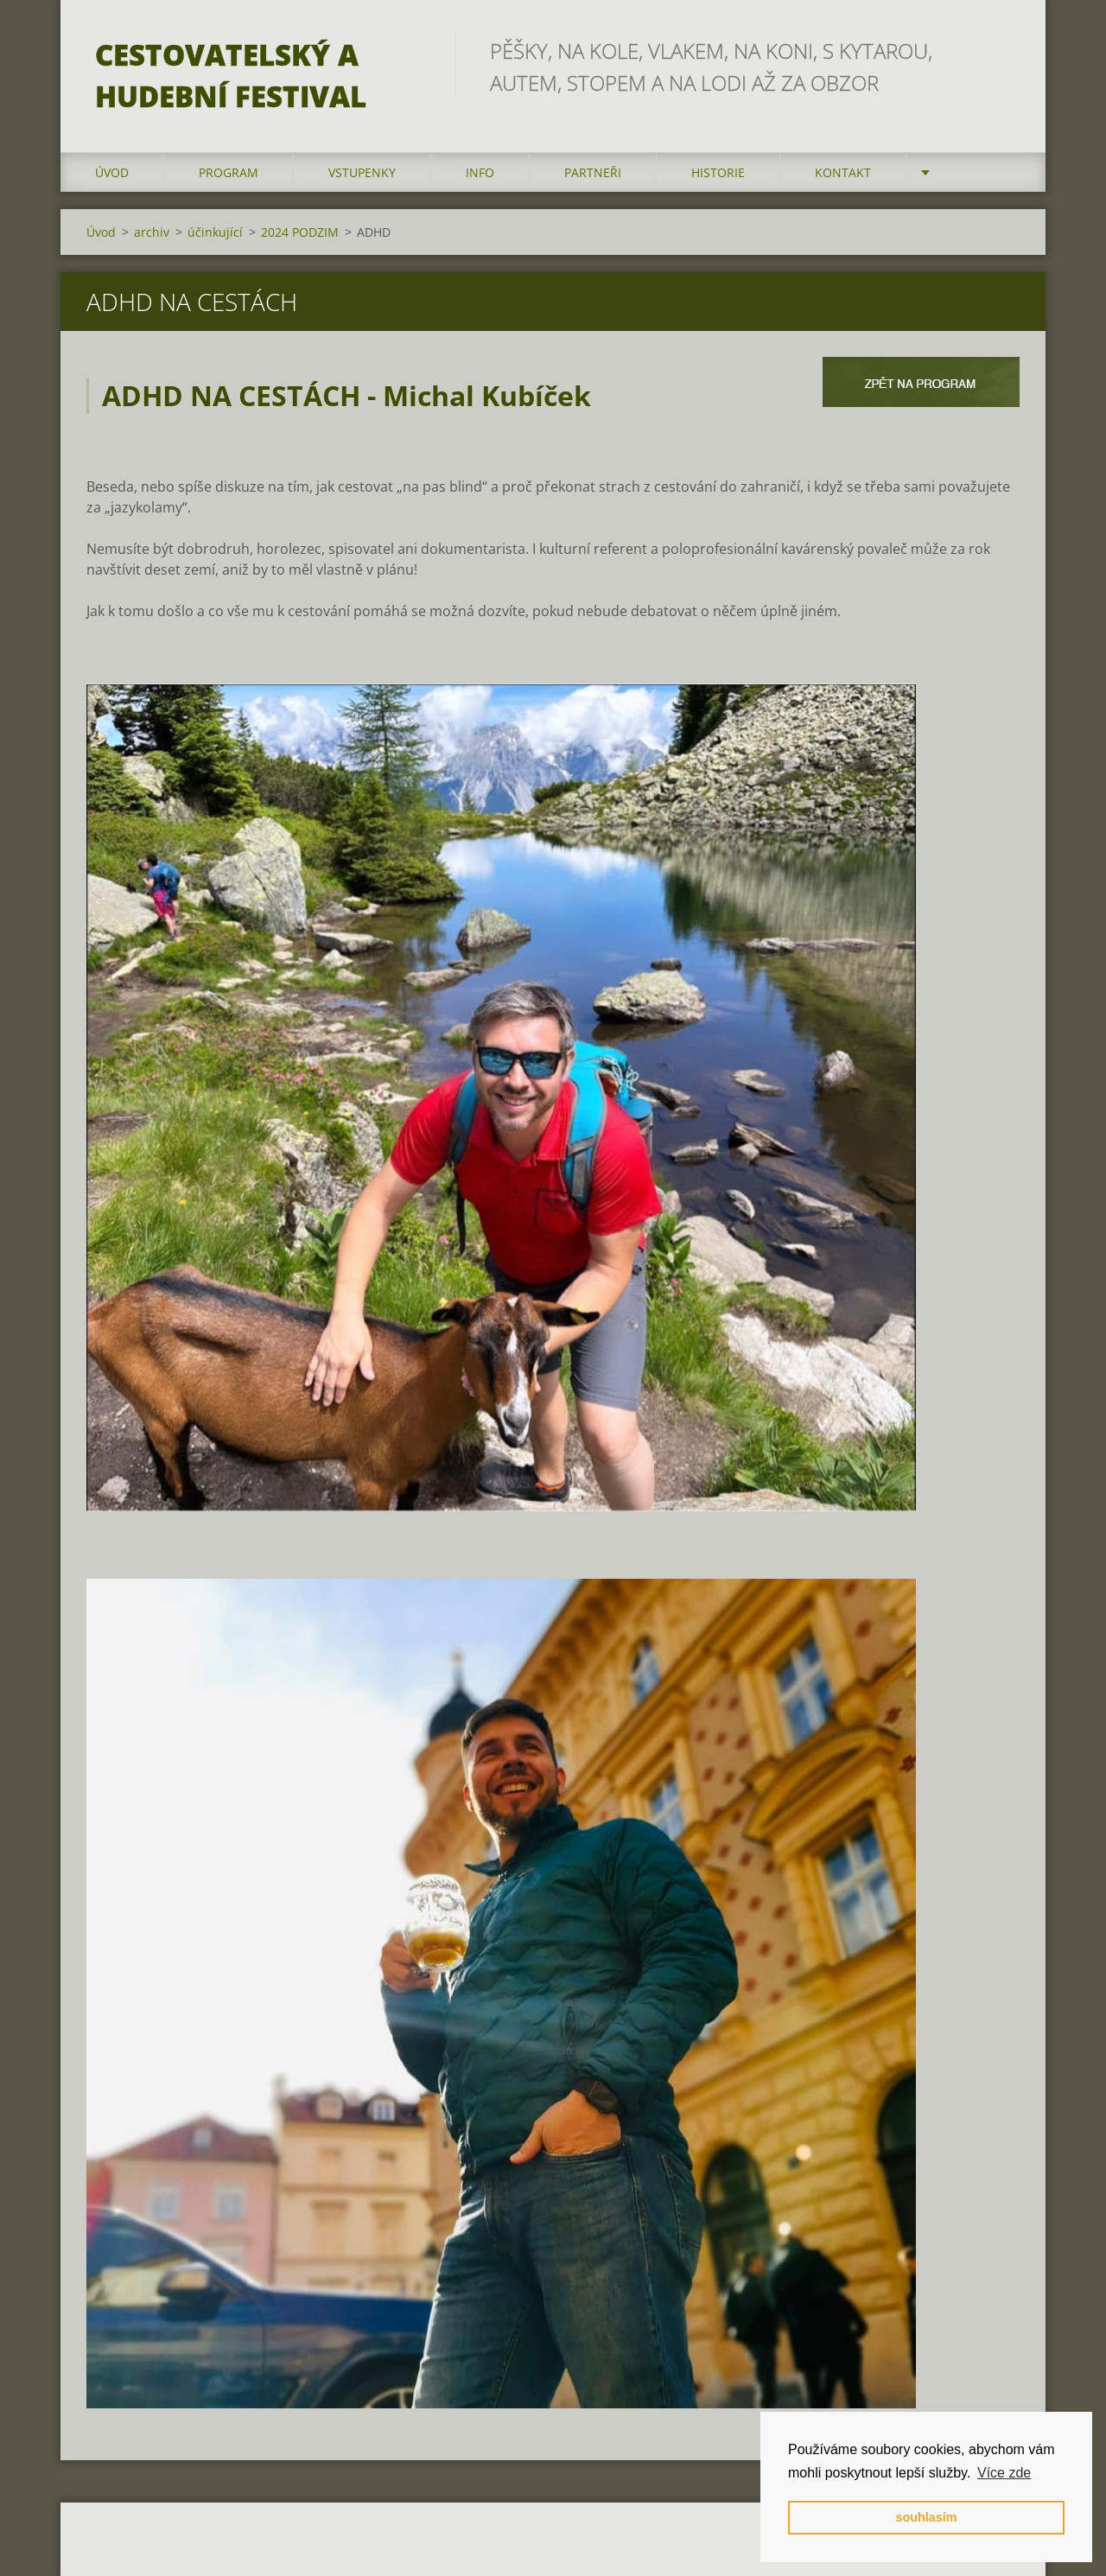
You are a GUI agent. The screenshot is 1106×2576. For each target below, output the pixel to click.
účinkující (215, 232)
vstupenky (362, 172)
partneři (592, 172)
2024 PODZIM (300, 232)
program (228, 172)
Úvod (112, 172)
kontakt (843, 172)
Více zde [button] (1004, 2472)
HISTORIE (718, 172)
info (480, 172)
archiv (151, 232)
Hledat (1000, 50)
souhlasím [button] (926, 2517)
